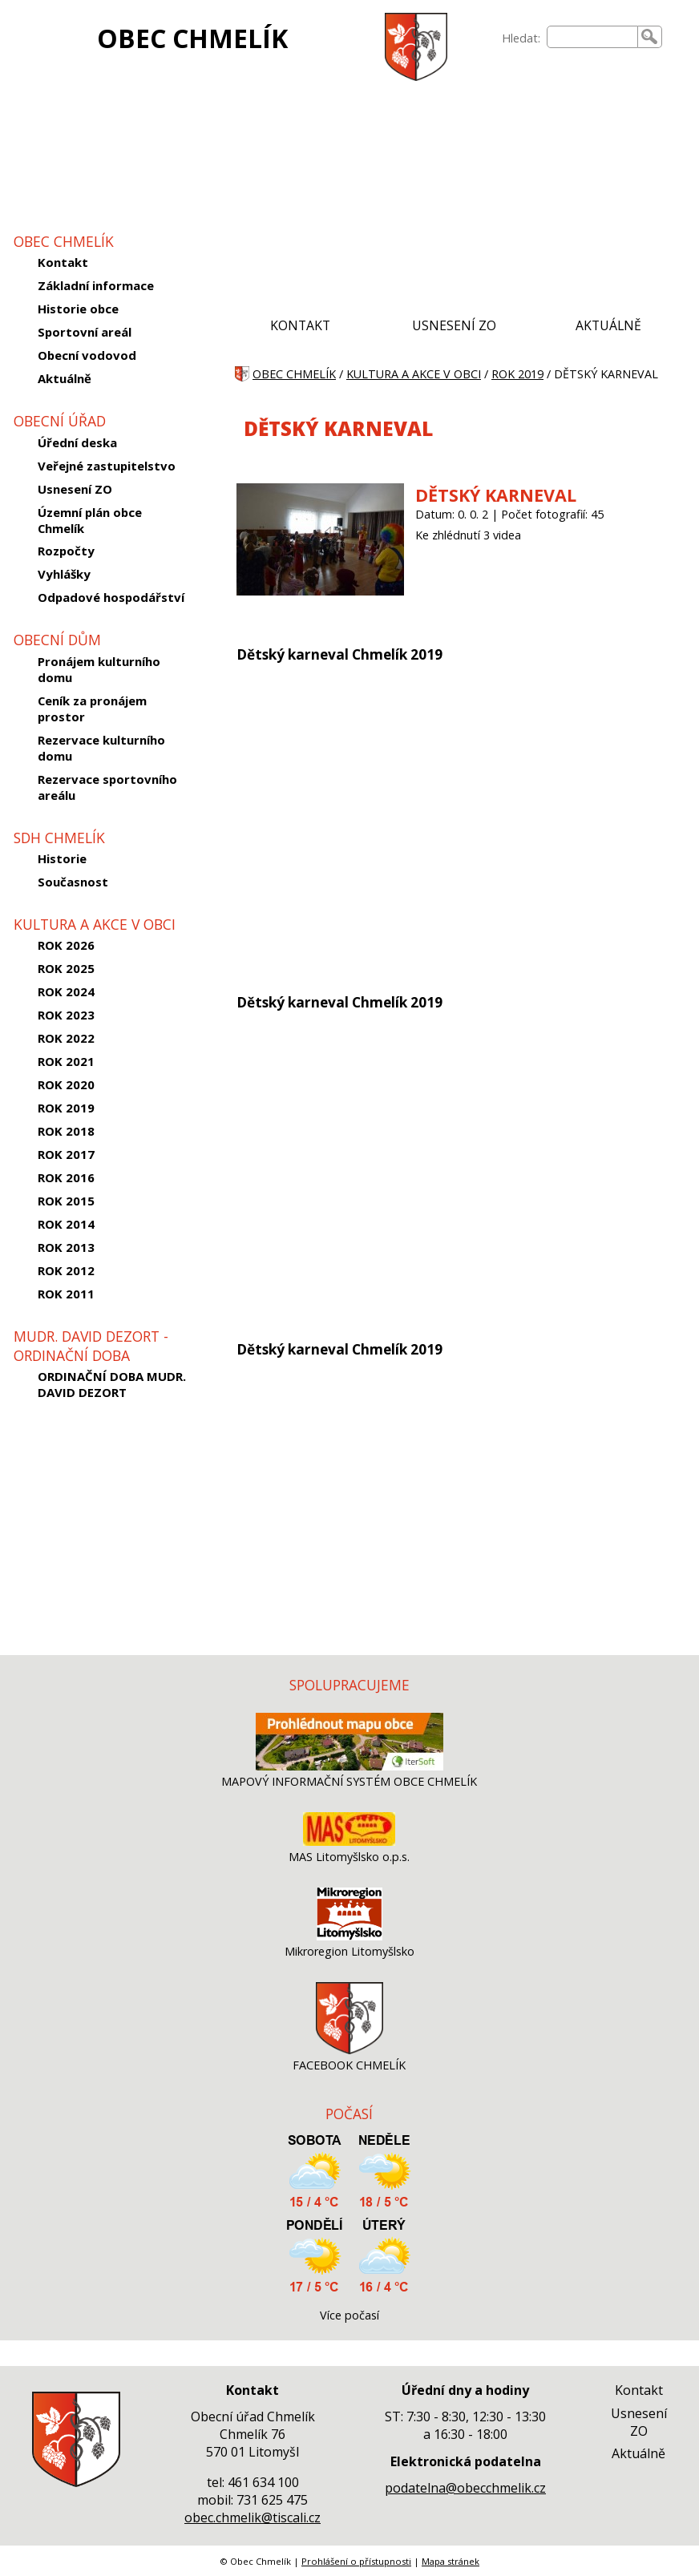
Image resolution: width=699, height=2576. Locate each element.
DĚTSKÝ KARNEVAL (495, 495)
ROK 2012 (66, 1270)
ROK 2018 (66, 1131)
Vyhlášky (64, 574)
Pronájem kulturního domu (99, 669)
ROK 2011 (66, 1294)
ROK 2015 (66, 1201)
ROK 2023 (66, 1015)
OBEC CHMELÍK (192, 38)
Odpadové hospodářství (111, 597)
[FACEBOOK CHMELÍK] (349, 2049)
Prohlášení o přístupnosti (356, 2561)
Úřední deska (77, 442)
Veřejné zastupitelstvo (107, 466)
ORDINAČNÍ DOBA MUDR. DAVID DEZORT (112, 1384)
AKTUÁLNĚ (608, 325)
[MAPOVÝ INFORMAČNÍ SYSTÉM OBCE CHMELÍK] (349, 1766)
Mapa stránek (450, 2561)
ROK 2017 (66, 1154)
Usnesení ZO (75, 489)
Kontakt (63, 262)
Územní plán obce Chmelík (90, 520)
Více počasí (349, 2315)
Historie (62, 858)
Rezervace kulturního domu (101, 748)
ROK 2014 (66, 1224)
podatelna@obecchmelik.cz (465, 2488)
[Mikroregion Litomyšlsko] (349, 1936)
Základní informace (96, 285)
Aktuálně (64, 378)
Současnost (73, 882)
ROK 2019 (66, 1108)
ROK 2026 (66, 945)
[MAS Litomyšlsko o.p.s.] (349, 1841)
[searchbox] (592, 37)
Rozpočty (66, 551)
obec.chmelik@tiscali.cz (252, 2517)
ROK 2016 (66, 1177)
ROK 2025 (66, 968)
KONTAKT (300, 325)
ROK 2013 (66, 1247)
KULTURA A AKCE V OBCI (413, 374)
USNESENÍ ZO (454, 325)
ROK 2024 (66, 991)
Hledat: (521, 38)
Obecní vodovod (87, 355)
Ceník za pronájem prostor (92, 708)
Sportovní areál (84, 332)
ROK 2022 (66, 1038)
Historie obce (78, 309)
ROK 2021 (66, 1061)
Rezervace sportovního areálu (107, 787)
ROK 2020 (66, 1084)
